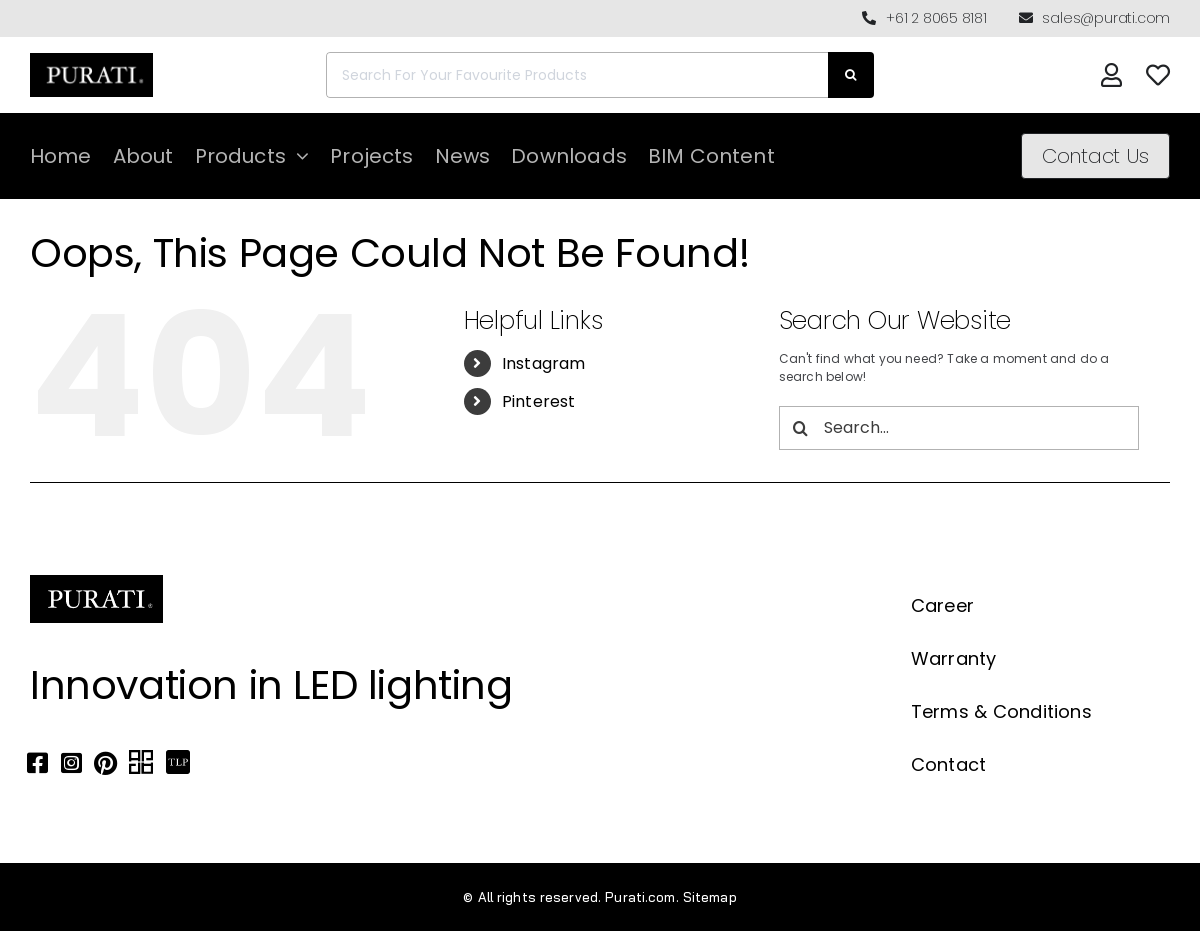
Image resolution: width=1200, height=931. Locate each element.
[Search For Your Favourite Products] (576, 75)
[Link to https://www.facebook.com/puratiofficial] (37, 763)
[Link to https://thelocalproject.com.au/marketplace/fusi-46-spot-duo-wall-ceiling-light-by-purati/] (178, 763)
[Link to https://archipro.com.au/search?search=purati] (141, 763)
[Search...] (959, 428)
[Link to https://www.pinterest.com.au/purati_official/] (105, 763)
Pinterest (539, 401)
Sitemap (710, 897)
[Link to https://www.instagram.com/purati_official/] (71, 763)
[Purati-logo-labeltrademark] (91, 58)
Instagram (544, 363)
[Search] (851, 75)
